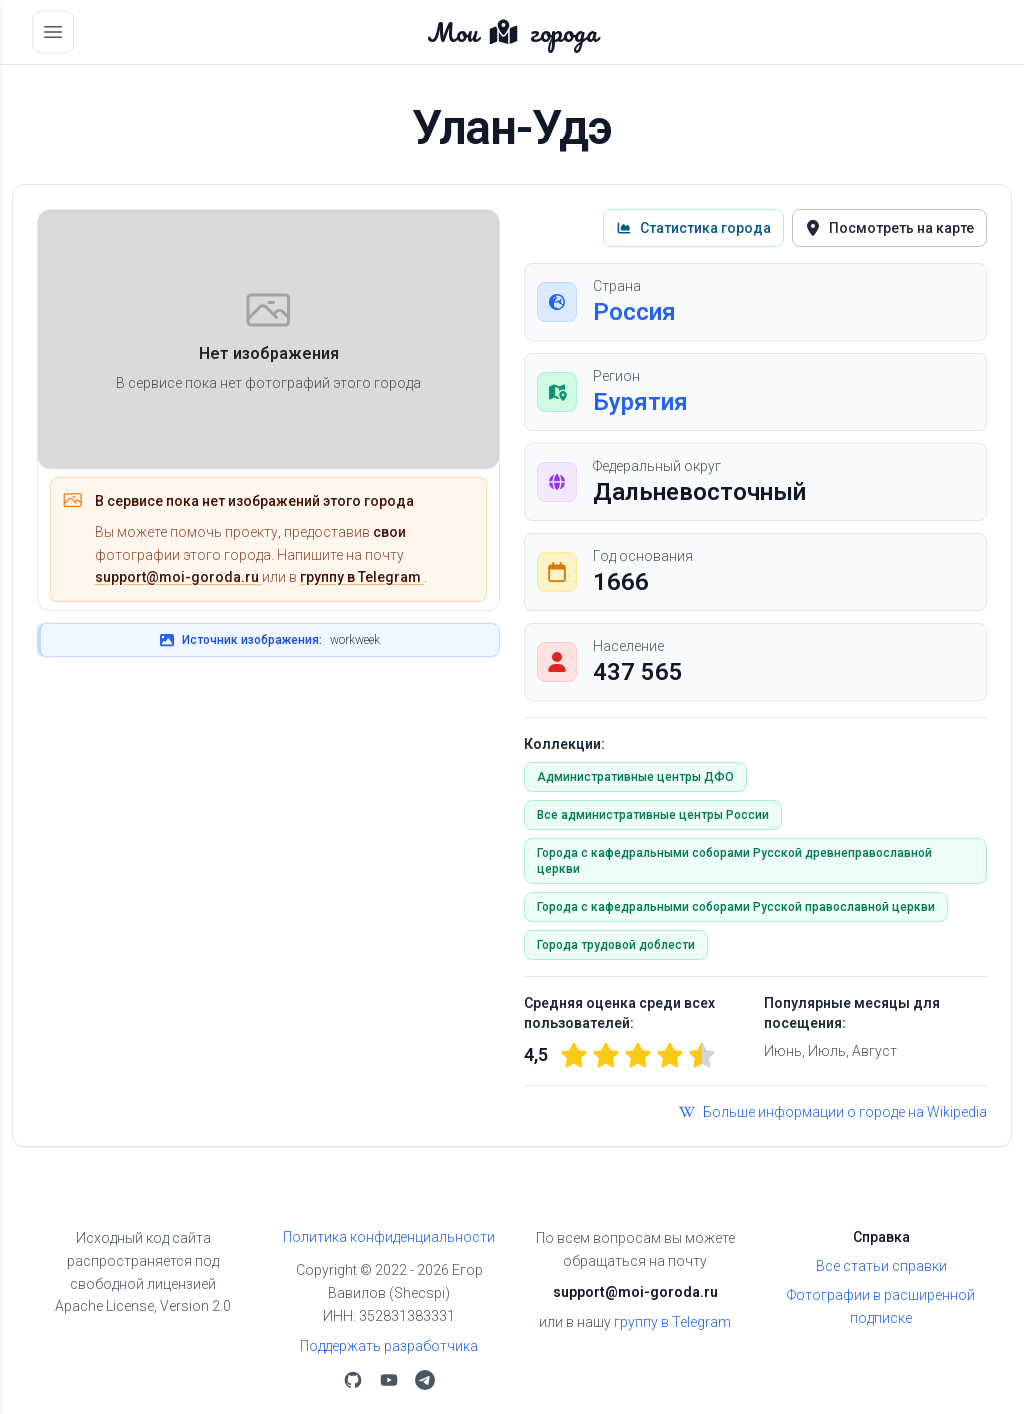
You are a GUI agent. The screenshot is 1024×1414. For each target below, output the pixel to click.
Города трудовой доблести (616, 945)
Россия (634, 312)
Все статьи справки (881, 1266)
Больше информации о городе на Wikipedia (833, 1112)
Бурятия (640, 402)
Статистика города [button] (693, 228)
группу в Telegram (362, 577)
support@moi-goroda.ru (178, 577)
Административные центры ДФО (635, 777)
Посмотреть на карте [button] (889, 228)
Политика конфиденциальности (389, 1237)
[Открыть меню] (53, 32)
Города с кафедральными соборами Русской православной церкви (736, 907)
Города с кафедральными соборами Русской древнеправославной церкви (734, 861)
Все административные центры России (653, 815)
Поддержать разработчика (389, 1346)
